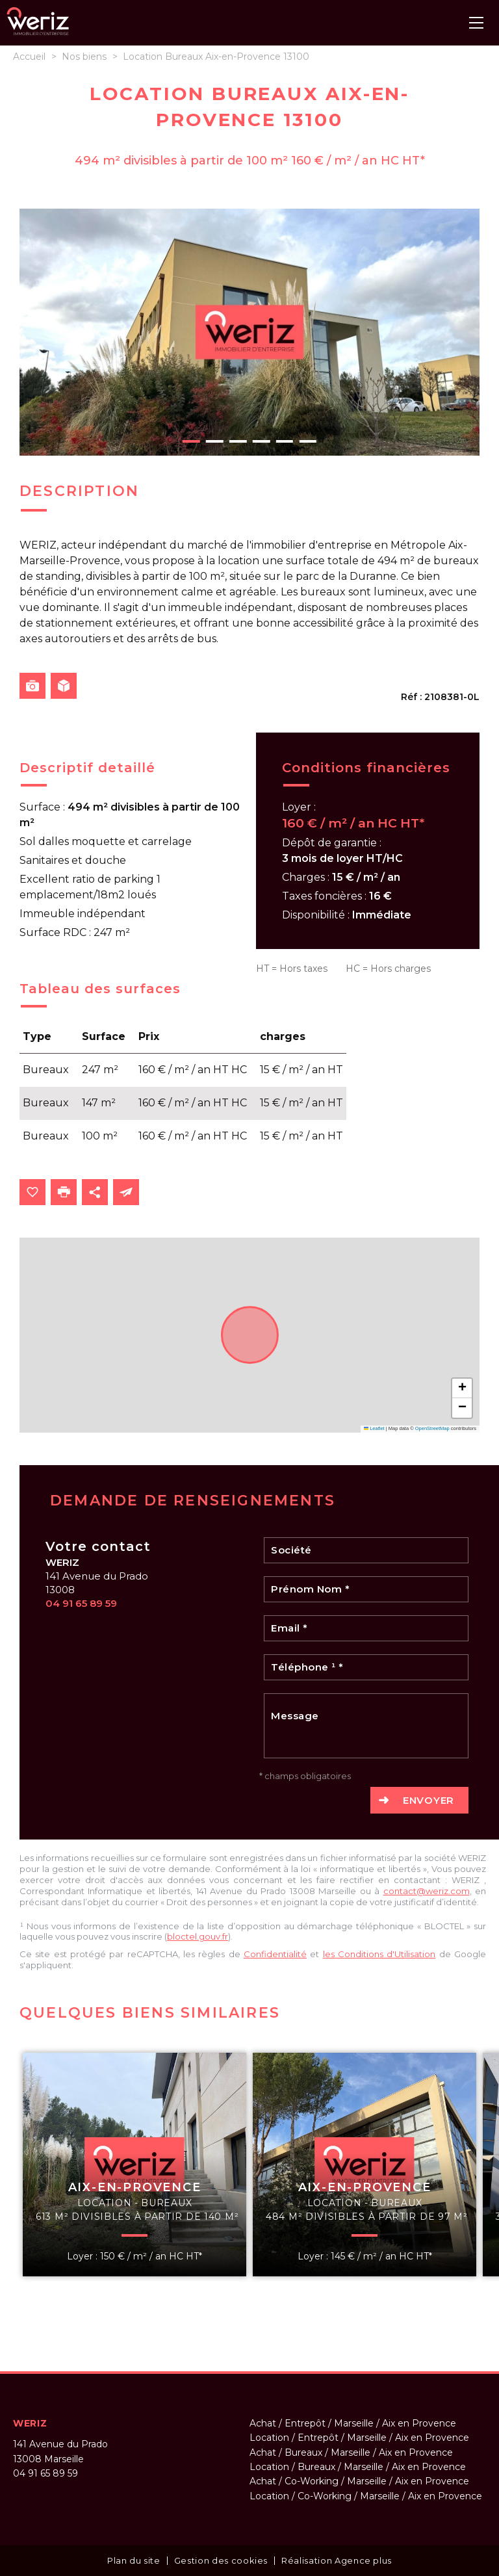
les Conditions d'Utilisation (379, 1954)
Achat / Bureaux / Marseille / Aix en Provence (351, 2452)
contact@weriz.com (426, 1891)
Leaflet (374, 1428)
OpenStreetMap (432, 1428)
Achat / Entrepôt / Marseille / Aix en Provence (353, 2423)
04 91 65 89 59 (81, 1603)
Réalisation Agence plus (336, 2560)
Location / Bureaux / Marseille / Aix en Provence (358, 2467)
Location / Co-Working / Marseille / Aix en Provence (366, 2496)
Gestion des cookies (221, 2560)
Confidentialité (275, 1954)
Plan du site (133, 2560)
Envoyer (428, 1800)
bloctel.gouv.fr (197, 1936)
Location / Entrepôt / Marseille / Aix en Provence (359, 2437)
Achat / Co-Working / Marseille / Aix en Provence (359, 2481)
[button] (462, 1388)
